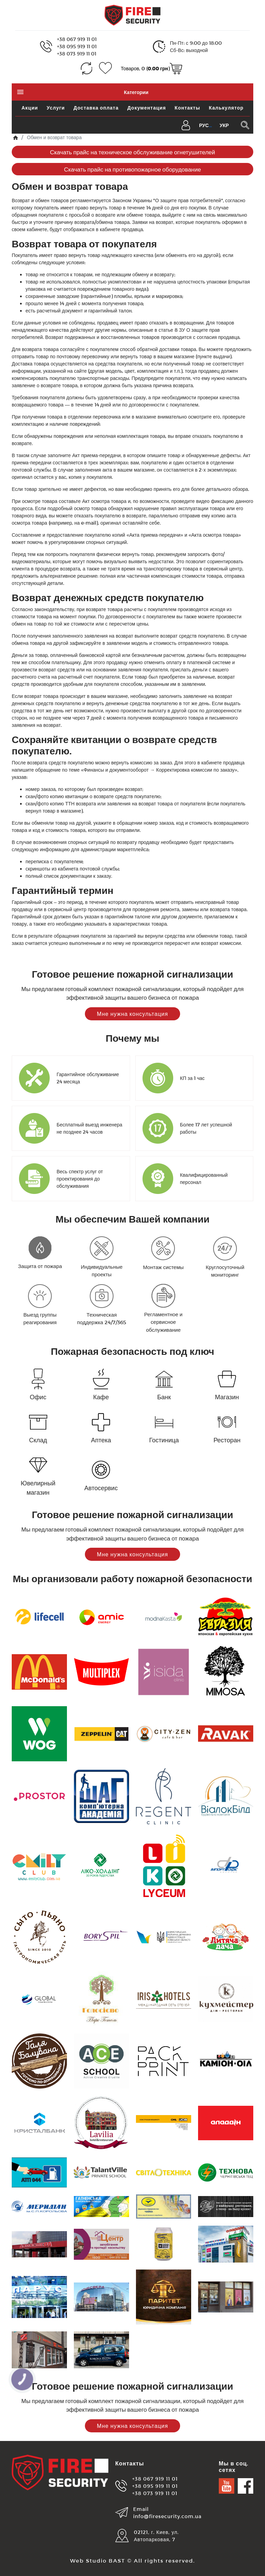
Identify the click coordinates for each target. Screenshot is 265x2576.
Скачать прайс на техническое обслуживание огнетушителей (132, 151)
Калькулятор (226, 108)
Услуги (56, 108)
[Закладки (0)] (105, 68)
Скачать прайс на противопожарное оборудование (132, 169)
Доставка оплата (96, 108)
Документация (146, 108)
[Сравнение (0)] (86, 68)
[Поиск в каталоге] (244, 125)
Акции (29, 108)
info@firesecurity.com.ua (167, 2516)
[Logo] (132, 15)
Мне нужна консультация (132, 1013)
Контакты (187, 108)
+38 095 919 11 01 (77, 46)
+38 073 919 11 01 (76, 53)
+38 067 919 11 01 (77, 39)
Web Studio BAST (97, 2560)
